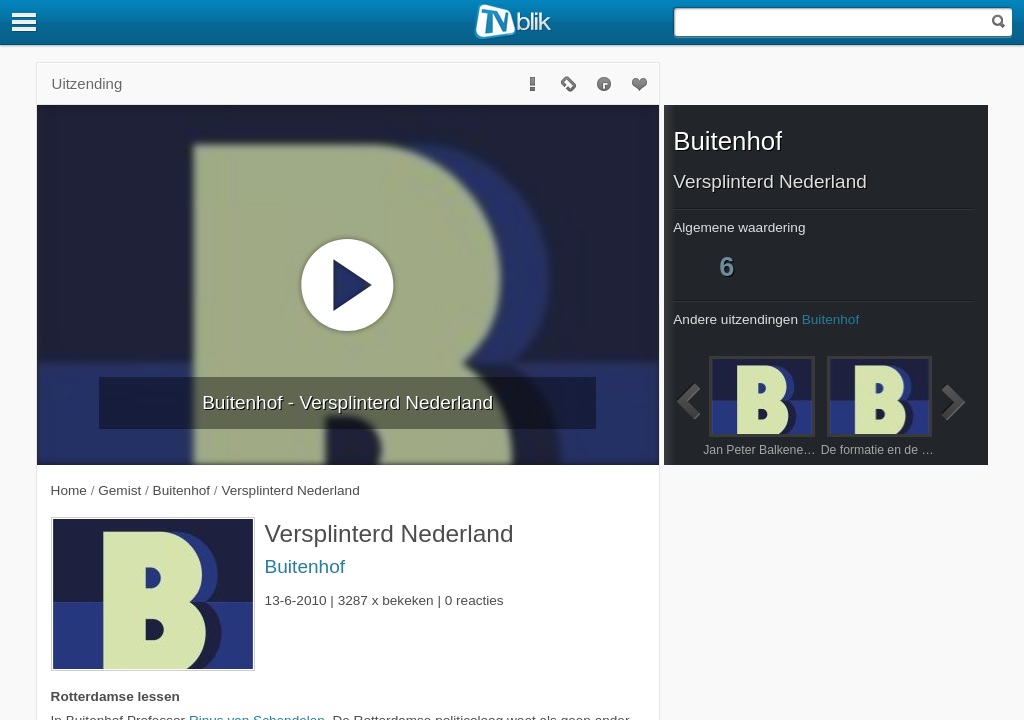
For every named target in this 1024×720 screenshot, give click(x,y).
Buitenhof (305, 566)
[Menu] (25, 22)
